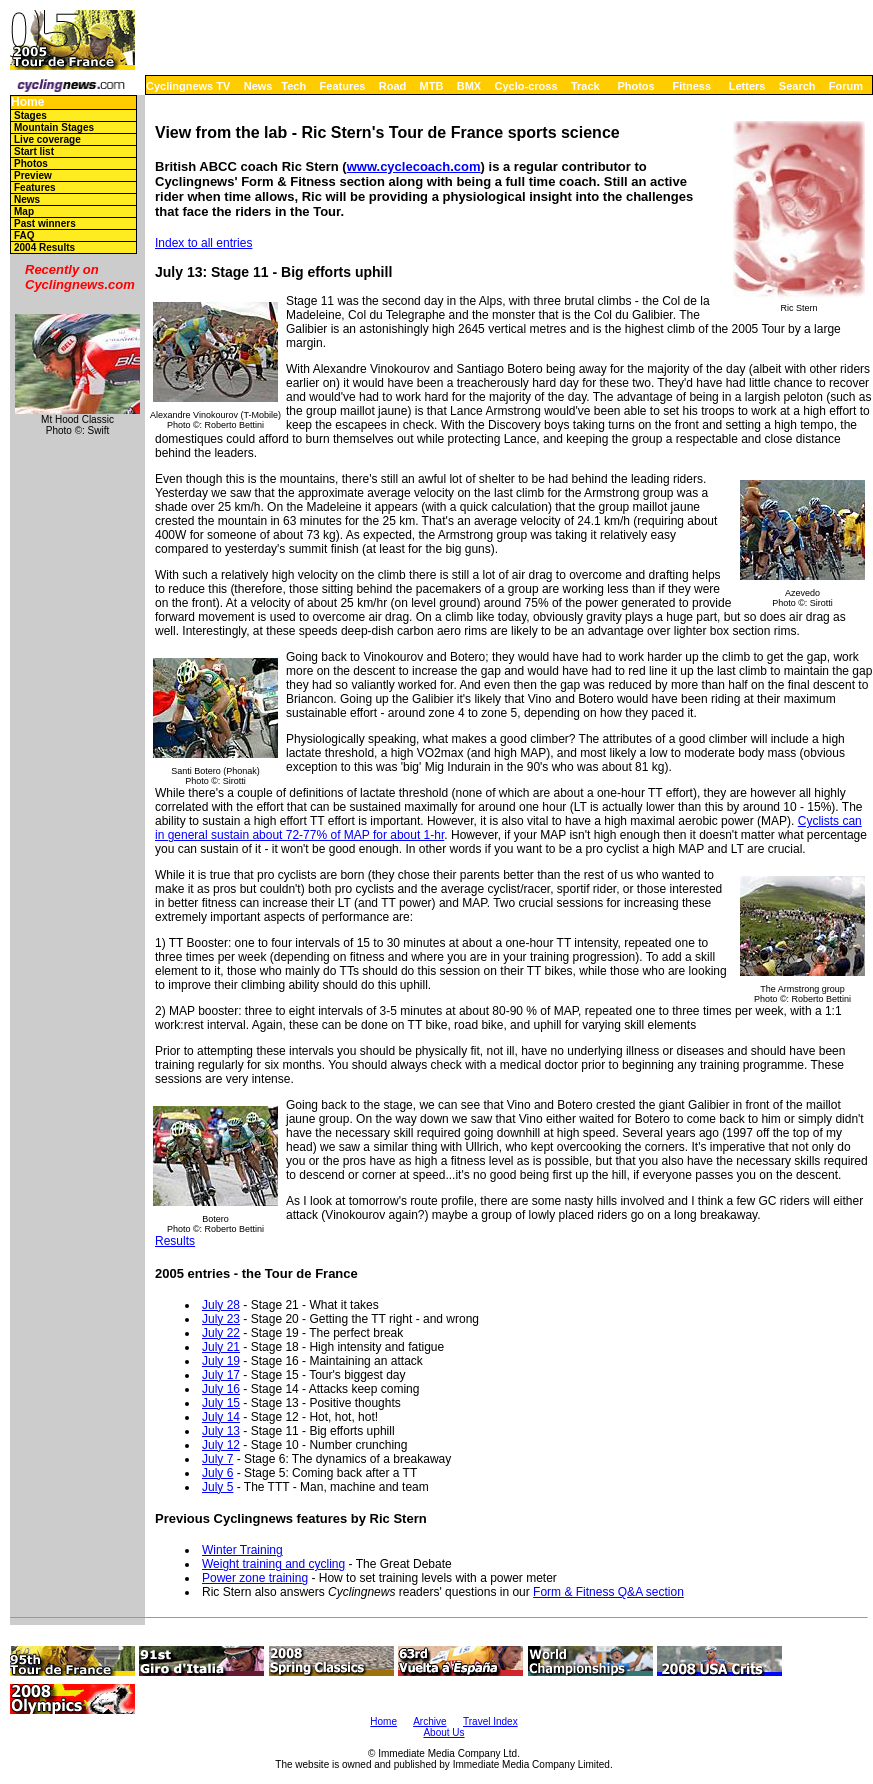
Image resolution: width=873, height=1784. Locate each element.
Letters (747, 86)
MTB (432, 86)
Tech (293, 86)
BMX (469, 86)
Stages (30, 115)
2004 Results (44, 247)
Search (797, 86)
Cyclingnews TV (188, 86)
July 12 (221, 1445)
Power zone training (255, 1578)
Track (585, 86)
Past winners (45, 223)
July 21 (221, 1347)
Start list (34, 151)
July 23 (221, 1319)
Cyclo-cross (526, 86)
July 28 (221, 1305)
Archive (429, 1721)
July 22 (221, 1333)
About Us (443, 1732)
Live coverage (47, 139)
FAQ (24, 235)
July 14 (221, 1417)
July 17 (221, 1375)
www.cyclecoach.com (414, 166)
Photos (635, 86)
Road (393, 86)
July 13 (221, 1431)
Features (343, 86)
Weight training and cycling (273, 1564)
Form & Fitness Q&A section (608, 1592)
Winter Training (242, 1550)
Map (24, 211)
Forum (846, 86)
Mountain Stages (54, 127)
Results (175, 1241)
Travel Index (490, 1721)
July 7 (217, 1459)
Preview (33, 175)
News (258, 86)
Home (27, 102)
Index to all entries (203, 243)
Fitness (691, 86)
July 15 (221, 1403)
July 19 (221, 1361)
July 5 (217, 1487)
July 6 (217, 1473)
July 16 (221, 1389)
